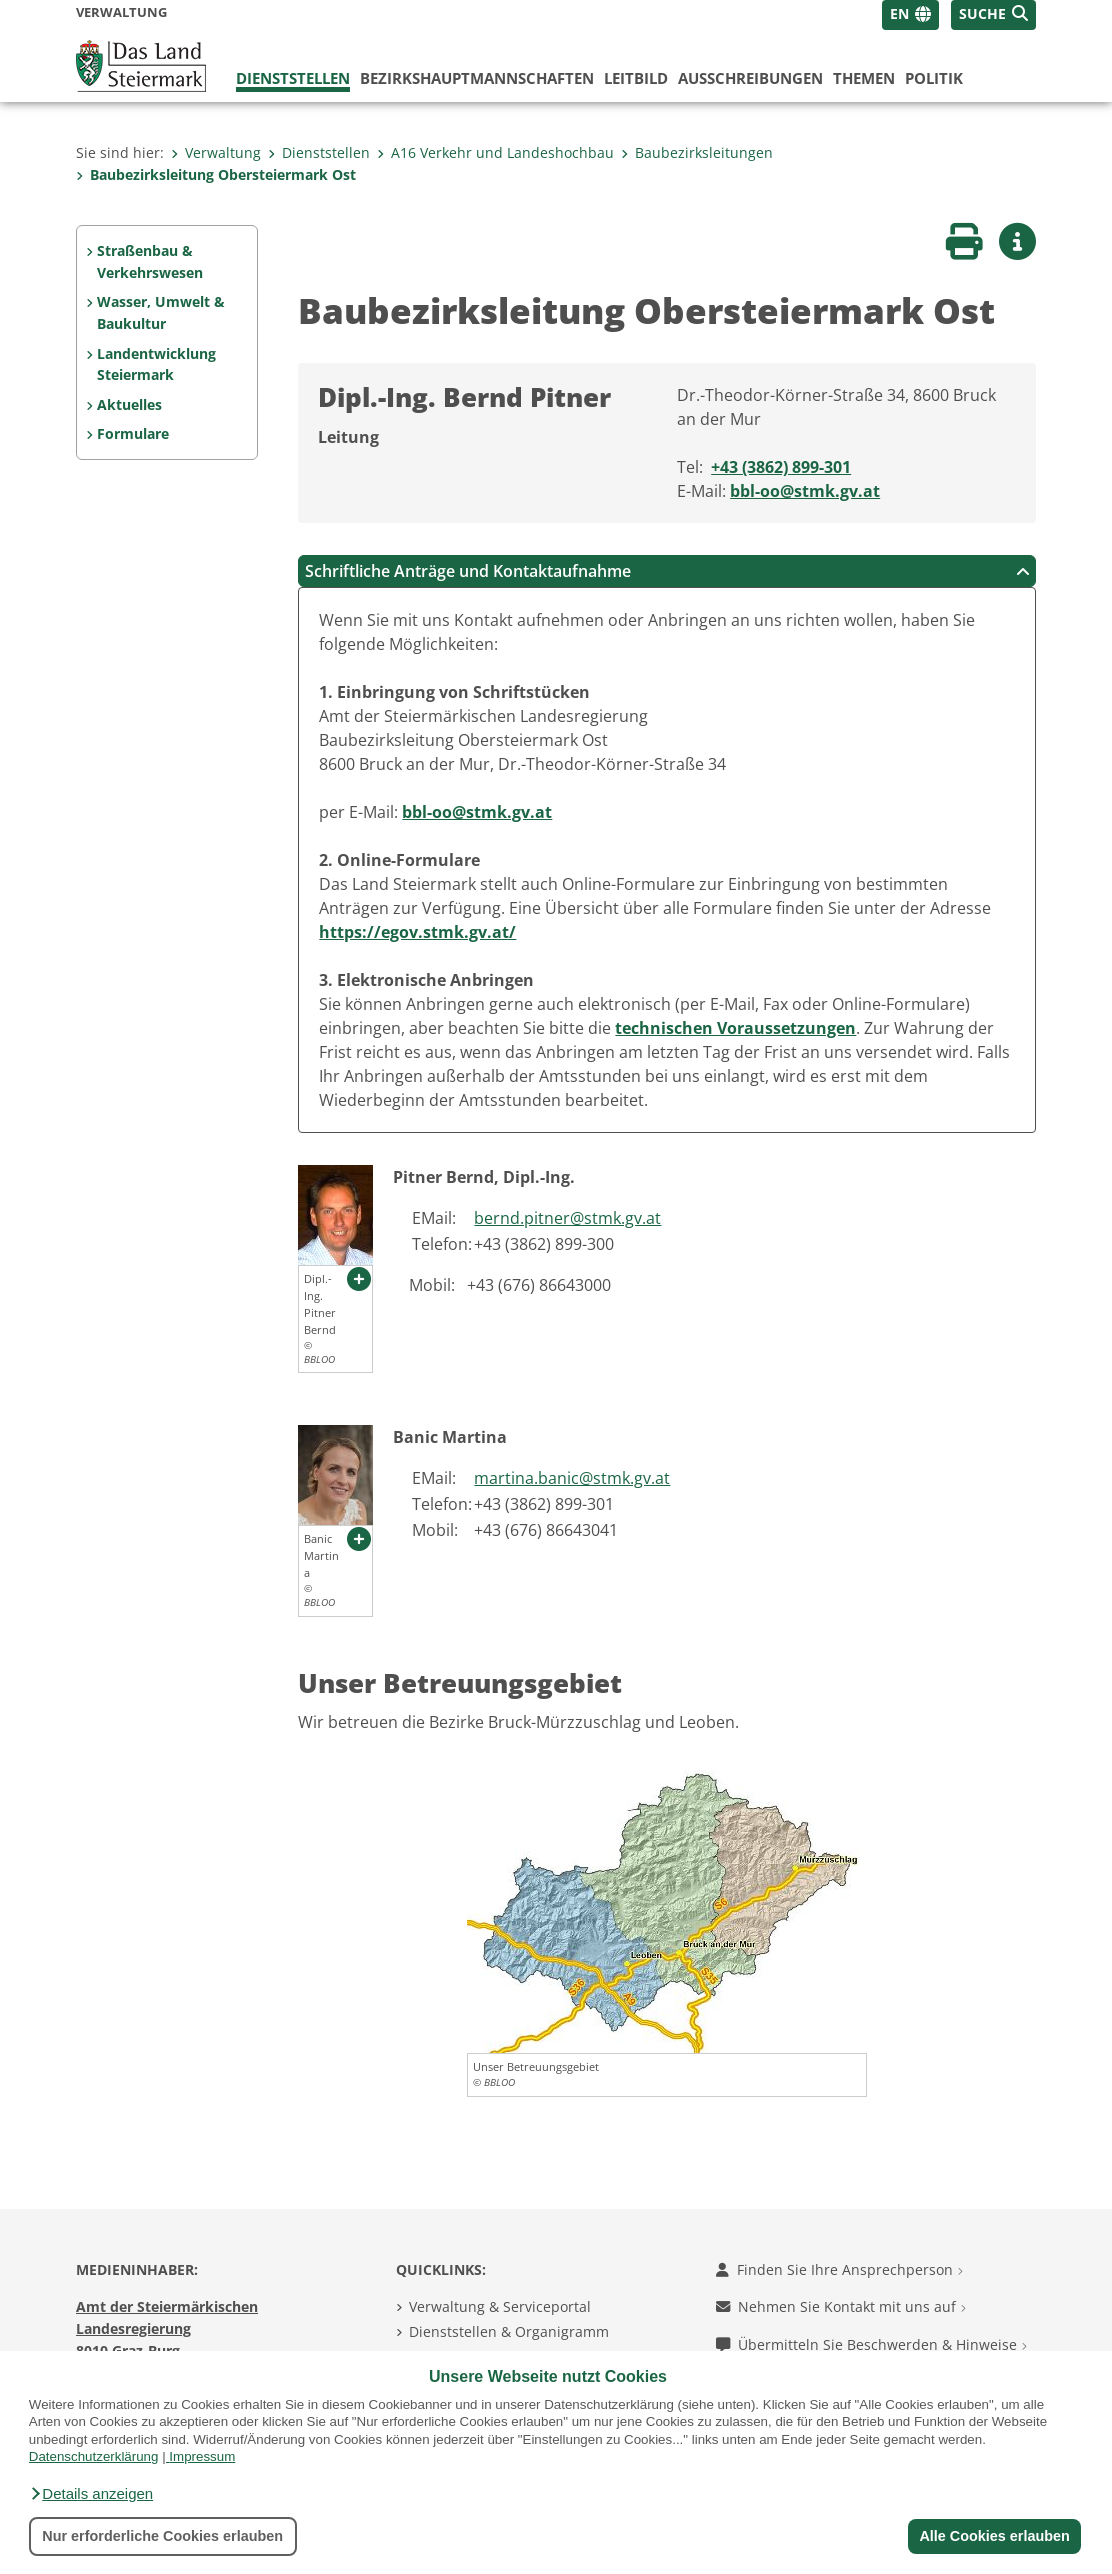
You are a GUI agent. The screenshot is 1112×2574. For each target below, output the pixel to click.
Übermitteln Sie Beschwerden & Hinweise (871, 2344)
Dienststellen (293, 78)
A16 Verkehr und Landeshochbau (495, 152)
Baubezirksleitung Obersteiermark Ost (216, 174)
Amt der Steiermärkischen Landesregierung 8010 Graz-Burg (167, 2328)
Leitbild (636, 78)
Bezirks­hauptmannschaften (477, 78)
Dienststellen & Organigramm (509, 2331)
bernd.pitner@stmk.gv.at (567, 1218)
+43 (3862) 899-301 (781, 467)
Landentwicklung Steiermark (156, 364)
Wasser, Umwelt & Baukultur (161, 312)
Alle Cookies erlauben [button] (994, 2536)
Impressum (202, 2456)
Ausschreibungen (750, 78)
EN (899, 13)
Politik (934, 78)
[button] (91, 2494)
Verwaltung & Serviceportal (500, 2306)
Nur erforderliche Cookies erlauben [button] (162, 2536)
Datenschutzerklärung (94, 2456)
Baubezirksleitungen (697, 152)
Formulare (133, 433)
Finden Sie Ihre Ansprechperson (839, 2269)
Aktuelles (129, 404)
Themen (864, 78)
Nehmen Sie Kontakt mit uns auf (841, 2306)
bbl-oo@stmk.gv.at (805, 491)
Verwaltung (216, 152)
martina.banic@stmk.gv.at (572, 1478)
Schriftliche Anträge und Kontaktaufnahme (667, 571)
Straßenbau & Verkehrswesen (150, 261)
